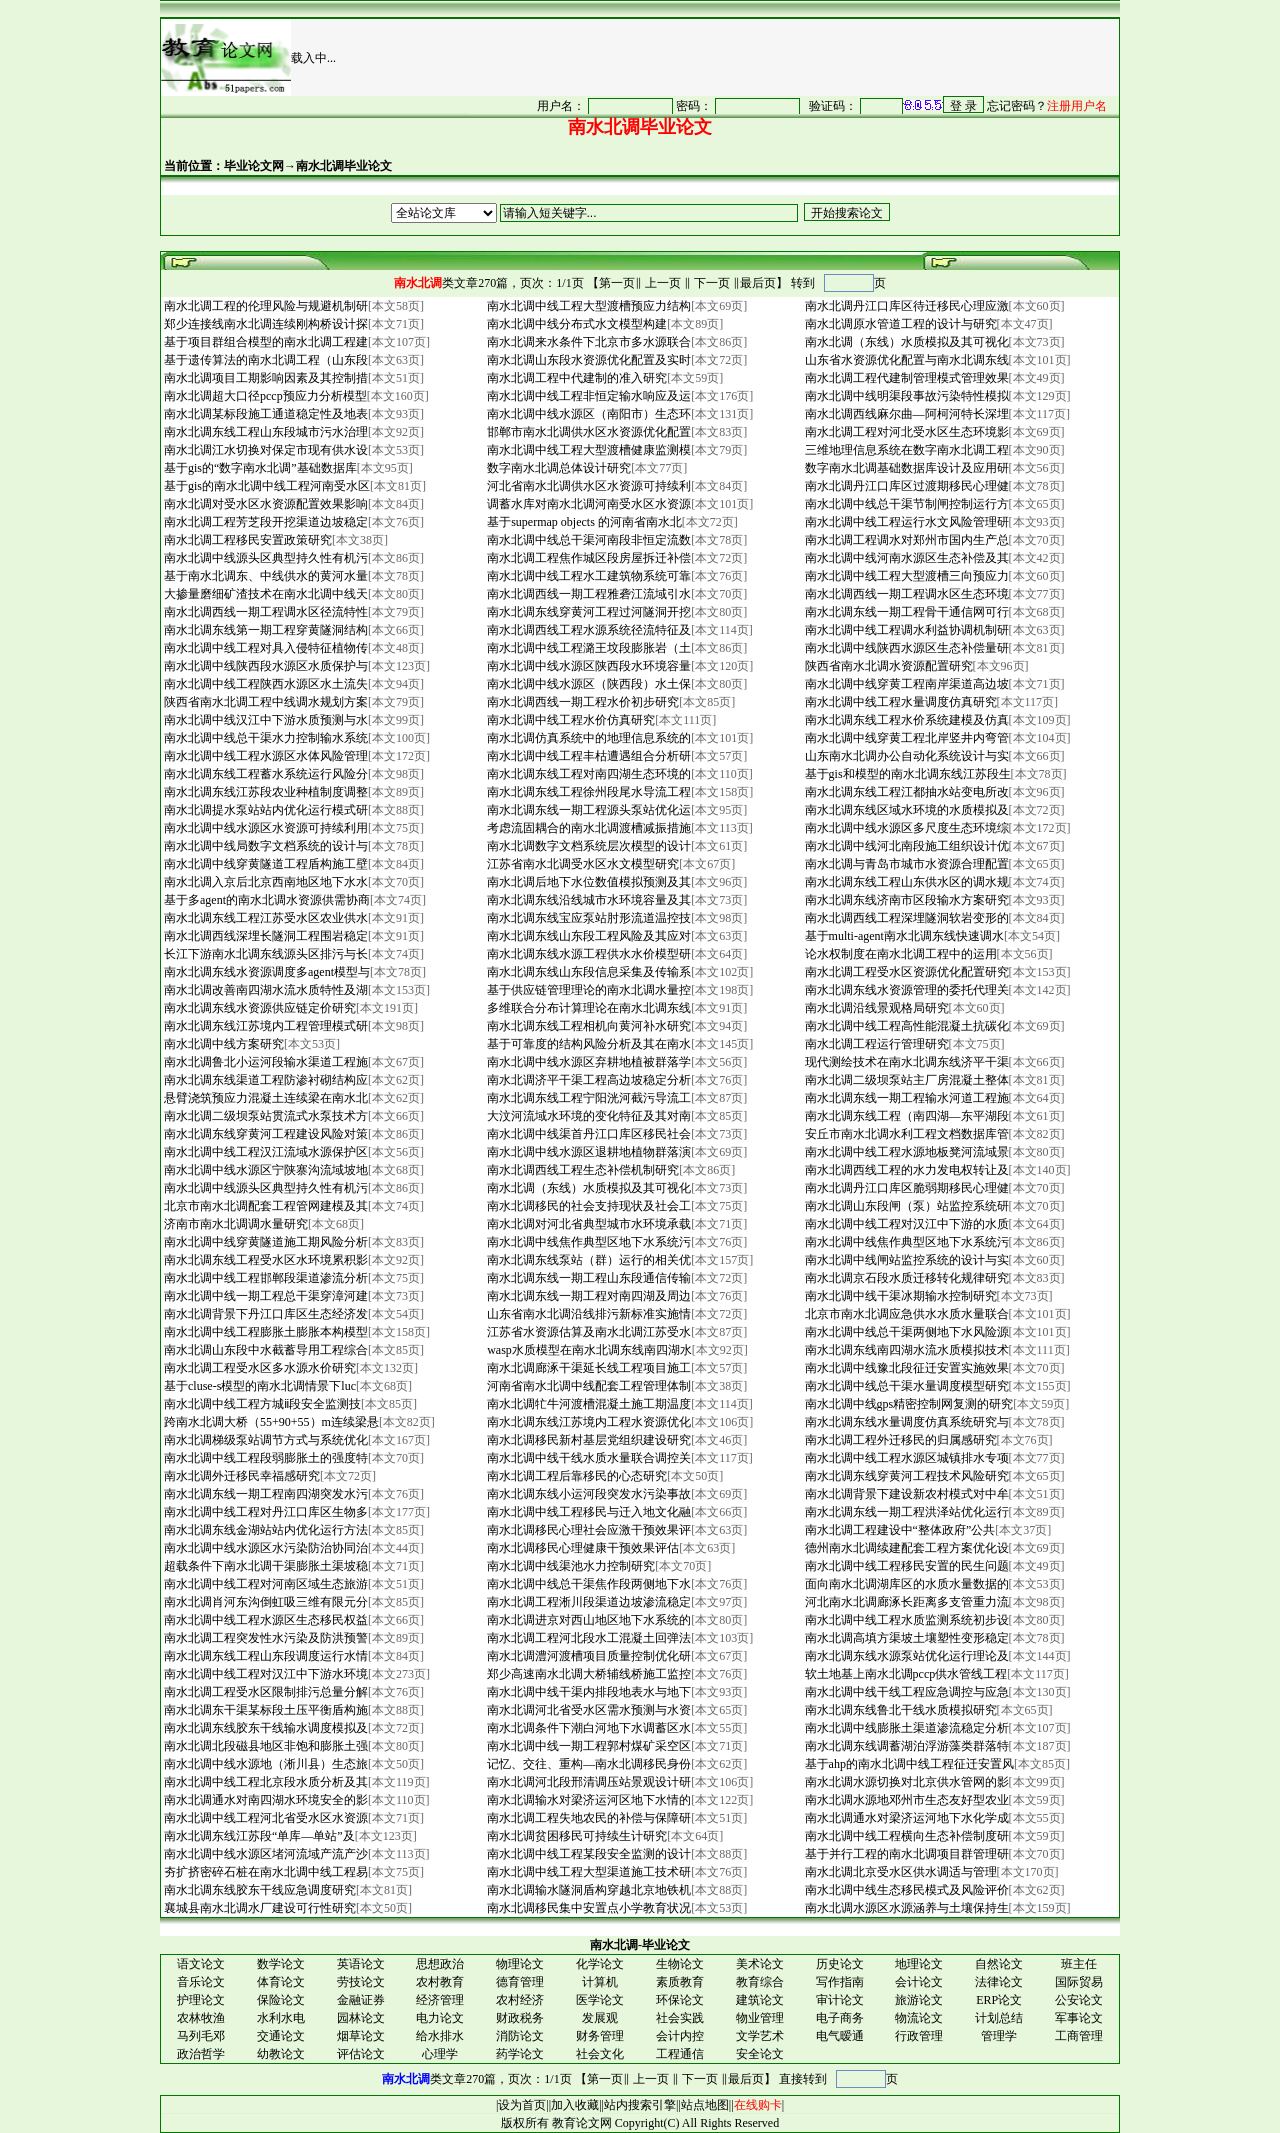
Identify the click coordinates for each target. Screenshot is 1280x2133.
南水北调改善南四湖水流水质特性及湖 (264, 990)
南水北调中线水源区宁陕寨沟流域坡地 (264, 1170)
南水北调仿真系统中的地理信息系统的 (587, 738)
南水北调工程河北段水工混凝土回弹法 (587, 1638)
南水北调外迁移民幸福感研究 (240, 1476)
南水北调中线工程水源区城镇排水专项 (905, 1458)
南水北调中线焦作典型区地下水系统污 (587, 1242)
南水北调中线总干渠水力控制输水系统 (264, 738)
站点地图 (705, 2105)
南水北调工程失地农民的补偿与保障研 (587, 1818)
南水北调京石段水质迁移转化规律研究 (905, 1278)
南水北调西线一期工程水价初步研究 (581, 702)
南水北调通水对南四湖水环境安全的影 (264, 1800)
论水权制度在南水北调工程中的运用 (899, 954)
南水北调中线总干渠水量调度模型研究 (905, 1386)
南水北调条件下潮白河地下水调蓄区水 (587, 1728)
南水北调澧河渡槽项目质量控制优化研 (587, 1656)
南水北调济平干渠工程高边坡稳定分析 (587, 1080)
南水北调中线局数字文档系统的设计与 (264, 846)
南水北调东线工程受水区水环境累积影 (264, 1260)
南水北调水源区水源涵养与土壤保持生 (905, 1908)
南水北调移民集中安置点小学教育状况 (587, 1908)
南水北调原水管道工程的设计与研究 (899, 324)
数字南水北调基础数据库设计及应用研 (905, 468)
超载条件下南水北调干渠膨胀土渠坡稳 (264, 1566)
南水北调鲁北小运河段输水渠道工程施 (264, 1062)
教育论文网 (582, 2123)
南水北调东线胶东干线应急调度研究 (258, 1890)
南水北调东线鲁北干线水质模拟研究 (899, 1710)
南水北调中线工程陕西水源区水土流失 (264, 684)
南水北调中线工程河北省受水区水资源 (264, 1818)
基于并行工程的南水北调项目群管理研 (905, 1854)
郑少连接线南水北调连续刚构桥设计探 (264, 324)
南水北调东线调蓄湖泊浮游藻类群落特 (905, 1746)
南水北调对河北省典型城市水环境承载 (587, 1224)
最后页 (758, 283)
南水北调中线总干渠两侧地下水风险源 (905, 1332)
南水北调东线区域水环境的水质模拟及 (905, 810)
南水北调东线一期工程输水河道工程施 (905, 1098)
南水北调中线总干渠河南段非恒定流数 (587, 540)
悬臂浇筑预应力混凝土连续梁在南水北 (264, 1098)
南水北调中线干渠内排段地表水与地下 (587, 1692)
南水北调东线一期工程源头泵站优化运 (587, 810)
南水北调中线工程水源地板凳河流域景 (905, 1152)
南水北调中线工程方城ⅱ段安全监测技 (261, 1404)
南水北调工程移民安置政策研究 (246, 540)
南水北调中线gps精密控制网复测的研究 (908, 1404)
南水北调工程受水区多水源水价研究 (258, 1368)
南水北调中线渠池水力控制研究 (569, 1566)
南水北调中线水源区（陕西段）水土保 (587, 684)
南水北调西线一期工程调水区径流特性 (264, 612)
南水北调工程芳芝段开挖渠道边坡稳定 (264, 522)
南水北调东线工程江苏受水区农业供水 (264, 918)
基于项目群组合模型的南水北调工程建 (264, 342)
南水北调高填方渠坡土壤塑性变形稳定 (905, 1638)
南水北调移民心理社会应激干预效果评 (587, 1530)
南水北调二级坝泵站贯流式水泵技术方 (264, 1116)
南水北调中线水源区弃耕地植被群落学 (587, 1062)
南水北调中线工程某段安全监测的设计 (587, 1854)
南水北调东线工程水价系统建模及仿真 (905, 720)
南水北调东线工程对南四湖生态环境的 (587, 774)
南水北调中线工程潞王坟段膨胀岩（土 (587, 648)
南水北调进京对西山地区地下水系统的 (587, 1620)
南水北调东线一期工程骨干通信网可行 (905, 612)
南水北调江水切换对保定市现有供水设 (264, 450)
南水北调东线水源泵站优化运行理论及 (905, 1656)
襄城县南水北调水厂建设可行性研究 (258, 1908)
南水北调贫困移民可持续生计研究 (575, 1836)
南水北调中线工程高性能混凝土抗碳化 (905, 1026)
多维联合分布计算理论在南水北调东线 (587, 1008)
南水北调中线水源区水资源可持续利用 (264, 828)
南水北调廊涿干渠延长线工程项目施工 (587, 1368)
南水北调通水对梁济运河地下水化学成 (905, 1818)
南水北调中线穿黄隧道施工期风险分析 (264, 1242)
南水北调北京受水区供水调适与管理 (899, 1872)
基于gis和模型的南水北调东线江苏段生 (906, 774)
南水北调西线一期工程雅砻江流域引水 (587, 594)
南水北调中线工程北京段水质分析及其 (264, 1782)
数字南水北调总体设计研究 (557, 468)
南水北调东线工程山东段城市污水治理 (264, 432)
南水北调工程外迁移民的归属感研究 (899, 1440)
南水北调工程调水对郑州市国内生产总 (905, 540)
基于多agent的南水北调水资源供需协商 (265, 900)
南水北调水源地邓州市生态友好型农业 (905, 1800)
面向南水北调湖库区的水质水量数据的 (905, 1584)
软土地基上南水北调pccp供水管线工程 (905, 1674)
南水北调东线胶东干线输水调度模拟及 (264, 1728)
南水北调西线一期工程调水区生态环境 (905, 594)
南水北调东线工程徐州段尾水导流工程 (587, 792)
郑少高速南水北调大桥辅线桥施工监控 (587, 1674)
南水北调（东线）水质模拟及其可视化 (905, 342)
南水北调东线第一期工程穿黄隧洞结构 (264, 630)
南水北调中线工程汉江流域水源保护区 (264, 1152)
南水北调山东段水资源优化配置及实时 (587, 360)
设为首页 (522, 2105)
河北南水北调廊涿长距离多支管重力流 (905, 1602)
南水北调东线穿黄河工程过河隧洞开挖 (587, 612)
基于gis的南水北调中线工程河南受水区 (265, 486)
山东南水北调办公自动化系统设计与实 (905, 756)
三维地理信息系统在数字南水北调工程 (905, 450)
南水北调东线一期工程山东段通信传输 (587, 1278)
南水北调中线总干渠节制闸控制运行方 (905, 504)
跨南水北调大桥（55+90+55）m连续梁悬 (270, 1422)
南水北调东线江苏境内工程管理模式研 (264, 1026)
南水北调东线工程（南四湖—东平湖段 (905, 1116)
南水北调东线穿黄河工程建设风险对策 (264, 1134)
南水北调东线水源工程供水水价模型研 (587, 954)
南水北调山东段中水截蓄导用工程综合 (264, 1350)
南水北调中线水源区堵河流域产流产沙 (264, 1854)
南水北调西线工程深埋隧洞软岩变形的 (905, 918)
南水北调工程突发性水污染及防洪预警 (264, 1638)
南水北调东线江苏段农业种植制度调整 (264, 792)
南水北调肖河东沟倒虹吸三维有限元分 (264, 1602)
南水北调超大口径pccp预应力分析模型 (264, 396)
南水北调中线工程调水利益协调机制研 (905, 630)
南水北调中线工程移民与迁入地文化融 (587, 1512)
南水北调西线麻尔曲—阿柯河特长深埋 (905, 414)
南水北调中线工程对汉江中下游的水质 (905, 1224)
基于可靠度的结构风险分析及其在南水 (587, 1044)
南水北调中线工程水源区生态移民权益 (264, 1620)
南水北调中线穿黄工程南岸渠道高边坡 (905, 684)
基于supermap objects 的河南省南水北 (583, 522)
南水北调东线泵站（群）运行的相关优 (587, 1260)
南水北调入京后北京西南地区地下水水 (264, 882)
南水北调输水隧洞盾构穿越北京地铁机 (587, 1890)
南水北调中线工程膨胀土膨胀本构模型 (264, 1332)
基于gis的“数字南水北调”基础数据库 (259, 468)
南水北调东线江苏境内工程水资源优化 (587, 1422)
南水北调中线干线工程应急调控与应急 (905, 1692)
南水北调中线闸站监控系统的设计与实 (905, 1260)
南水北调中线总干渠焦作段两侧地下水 (587, 1584)
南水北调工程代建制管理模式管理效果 (905, 378)
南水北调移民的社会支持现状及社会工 (587, 1206)
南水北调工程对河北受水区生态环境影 (905, 432)
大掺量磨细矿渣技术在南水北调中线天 (264, 594)
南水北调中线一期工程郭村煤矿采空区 (587, 1746)
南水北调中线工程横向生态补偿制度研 (905, 1836)
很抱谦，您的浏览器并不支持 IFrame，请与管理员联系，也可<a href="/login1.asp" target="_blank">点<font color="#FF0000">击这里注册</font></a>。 (794, 105)
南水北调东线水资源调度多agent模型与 (265, 972)
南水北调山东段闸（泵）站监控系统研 (905, 1206)
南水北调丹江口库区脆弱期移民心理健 (905, 1188)
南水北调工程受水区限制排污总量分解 (264, 1692)
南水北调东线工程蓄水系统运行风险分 (264, 774)
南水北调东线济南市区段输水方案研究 (905, 900)
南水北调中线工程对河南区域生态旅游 (264, 1584)
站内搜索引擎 (640, 2105)
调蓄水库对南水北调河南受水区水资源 (587, 504)
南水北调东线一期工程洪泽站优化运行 (905, 1512)
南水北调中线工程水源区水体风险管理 (264, 756)
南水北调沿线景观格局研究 (875, 1008)
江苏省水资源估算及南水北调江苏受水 (587, 1332)
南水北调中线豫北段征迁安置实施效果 (905, 1368)
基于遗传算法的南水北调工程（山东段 (264, 360)
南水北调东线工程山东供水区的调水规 (905, 882)
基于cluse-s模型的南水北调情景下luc (258, 1386)
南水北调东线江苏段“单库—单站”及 (258, 1836)
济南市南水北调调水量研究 (234, 1224)
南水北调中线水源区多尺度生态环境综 (905, 828)
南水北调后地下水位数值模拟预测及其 (587, 882)
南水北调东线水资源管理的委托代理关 (905, 990)
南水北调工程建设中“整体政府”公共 (899, 1530)
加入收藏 (575, 2105)
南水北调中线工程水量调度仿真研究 (899, 702)
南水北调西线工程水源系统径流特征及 (587, 630)
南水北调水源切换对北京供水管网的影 (905, 1782)
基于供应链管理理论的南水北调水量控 (587, 990)
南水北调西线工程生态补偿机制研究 (581, 1170)
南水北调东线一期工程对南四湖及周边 (587, 1296)
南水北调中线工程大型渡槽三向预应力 (905, 576)
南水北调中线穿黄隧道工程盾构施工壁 (264, 864)
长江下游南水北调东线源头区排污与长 (264, 954)
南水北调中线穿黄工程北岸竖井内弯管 (905, 738)
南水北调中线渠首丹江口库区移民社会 (587, 1134)
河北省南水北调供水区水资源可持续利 (587, 486)
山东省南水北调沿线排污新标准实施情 (587, 1314)
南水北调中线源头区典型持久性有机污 (264, 558)
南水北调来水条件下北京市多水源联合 (587, 342)
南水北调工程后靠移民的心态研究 (575, 1476)
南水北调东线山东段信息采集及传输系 (587, 972)
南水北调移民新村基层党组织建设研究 (587, 1440)
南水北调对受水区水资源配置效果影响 (264, 504)
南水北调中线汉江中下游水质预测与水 (264, 720)
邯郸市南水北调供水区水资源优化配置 (587, 432)
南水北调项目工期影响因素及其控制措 (264, 378)
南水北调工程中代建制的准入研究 (575, 378)
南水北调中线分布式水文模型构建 (575, 324)
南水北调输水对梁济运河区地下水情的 (587, 1800)
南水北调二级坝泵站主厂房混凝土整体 (905, 1080)
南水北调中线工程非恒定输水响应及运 (587, 396)
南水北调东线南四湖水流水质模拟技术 (905, 1350)
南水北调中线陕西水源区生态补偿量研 (905, 648)
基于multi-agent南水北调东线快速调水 (903, 936)
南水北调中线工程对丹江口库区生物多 (264, 1512)
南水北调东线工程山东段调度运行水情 (264, 1656)
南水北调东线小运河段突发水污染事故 (587, 1494)
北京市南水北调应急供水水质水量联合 (905, 1314)
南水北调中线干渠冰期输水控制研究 (899, 1296)
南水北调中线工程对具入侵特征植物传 (264, 648)
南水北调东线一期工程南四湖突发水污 (264, 1494)
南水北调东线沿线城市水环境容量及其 (587, 900)
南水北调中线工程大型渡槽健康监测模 (587, 450)
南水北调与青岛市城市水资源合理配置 (905, 864)
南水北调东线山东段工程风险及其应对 (587, 936)
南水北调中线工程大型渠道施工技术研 (587, 1872)
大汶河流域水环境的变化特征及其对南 (587, 1116)
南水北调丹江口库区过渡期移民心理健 (905, 486)
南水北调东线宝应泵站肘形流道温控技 (587, 918)
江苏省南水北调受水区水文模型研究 (581, 864)
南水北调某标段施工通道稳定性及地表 (264, 414)
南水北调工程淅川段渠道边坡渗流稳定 (587, 1602)
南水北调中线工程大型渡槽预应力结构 (587, 306)
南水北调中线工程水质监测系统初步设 (905, 1620)
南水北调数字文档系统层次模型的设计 (587, 846)
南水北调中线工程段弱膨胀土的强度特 (264, 1458)
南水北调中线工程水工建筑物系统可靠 (587, 576)
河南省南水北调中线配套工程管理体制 (587, 1386)
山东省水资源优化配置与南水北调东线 (905, 360)
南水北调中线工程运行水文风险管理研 (905, 522)
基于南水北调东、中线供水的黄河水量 (264, 576)
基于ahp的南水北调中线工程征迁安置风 (908, 1764)
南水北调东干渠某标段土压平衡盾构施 (264, 1710)
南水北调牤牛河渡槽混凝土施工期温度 (587, 1404)
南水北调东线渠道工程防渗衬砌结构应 (264, 1080)
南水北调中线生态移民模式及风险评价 (905, 1890)
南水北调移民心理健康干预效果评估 (581, 1548)
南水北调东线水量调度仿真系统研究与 (905, 1422)
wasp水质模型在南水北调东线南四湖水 (588, 1350)
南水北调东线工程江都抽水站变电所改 (905, 792)
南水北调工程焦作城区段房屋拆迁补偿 (587, 558)
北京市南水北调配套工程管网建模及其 (264, 1206)
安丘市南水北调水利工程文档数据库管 (905, 1134)
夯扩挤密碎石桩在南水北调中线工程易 (264, 1872)
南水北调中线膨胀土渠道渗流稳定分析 (905, 1728)
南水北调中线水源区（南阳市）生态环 (587, 414)
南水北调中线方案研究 (222, 1044)
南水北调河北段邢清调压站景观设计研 (587, 1782)
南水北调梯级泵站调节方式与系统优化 (264, 1440)
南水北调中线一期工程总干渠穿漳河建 (264, 1296)
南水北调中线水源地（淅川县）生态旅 (264, 1764)
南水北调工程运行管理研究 (875, 1044)
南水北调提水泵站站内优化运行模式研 (264, 810)
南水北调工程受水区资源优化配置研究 (905, 972)
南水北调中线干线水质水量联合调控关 (587, 1458)
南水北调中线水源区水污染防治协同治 (264, 1548)
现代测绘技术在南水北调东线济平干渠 (905, 1062)
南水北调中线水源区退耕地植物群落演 (587, 1152)
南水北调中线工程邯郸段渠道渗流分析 (264, 1278)
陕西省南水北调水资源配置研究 (887, 666)
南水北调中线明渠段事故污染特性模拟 (905, 396)
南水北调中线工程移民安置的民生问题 (905, 1566)
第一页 (617, 283)
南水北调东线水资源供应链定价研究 (258, 1008)
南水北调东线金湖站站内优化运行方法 (264, 1530)
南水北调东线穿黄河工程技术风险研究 (905, 1476)
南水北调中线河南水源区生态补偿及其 (905, 558)
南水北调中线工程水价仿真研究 (569, 720)
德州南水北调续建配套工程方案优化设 (905, 1548)
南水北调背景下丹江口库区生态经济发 (264, 1314)
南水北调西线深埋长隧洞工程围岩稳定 (264, 936)
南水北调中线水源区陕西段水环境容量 (587, 666)
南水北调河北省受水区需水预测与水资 (587, 1710)
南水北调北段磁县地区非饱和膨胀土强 (264, 1746)
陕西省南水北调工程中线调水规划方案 (264, 702)
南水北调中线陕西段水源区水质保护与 (264, 666)
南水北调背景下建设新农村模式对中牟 (905, 1494)
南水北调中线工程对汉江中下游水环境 (264, 1674)
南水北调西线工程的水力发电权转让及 (905, 1170)
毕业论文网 (254, 166)
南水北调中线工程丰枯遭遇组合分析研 (587, 756)
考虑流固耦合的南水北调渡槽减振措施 (587, 828)
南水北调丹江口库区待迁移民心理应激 (905, 306)
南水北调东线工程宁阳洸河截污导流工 (587, 1098)
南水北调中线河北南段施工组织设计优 (905, 846)
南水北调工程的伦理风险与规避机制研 (264, 306)
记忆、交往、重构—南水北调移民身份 (587, 1764)
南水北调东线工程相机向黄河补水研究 (587, 1026)
